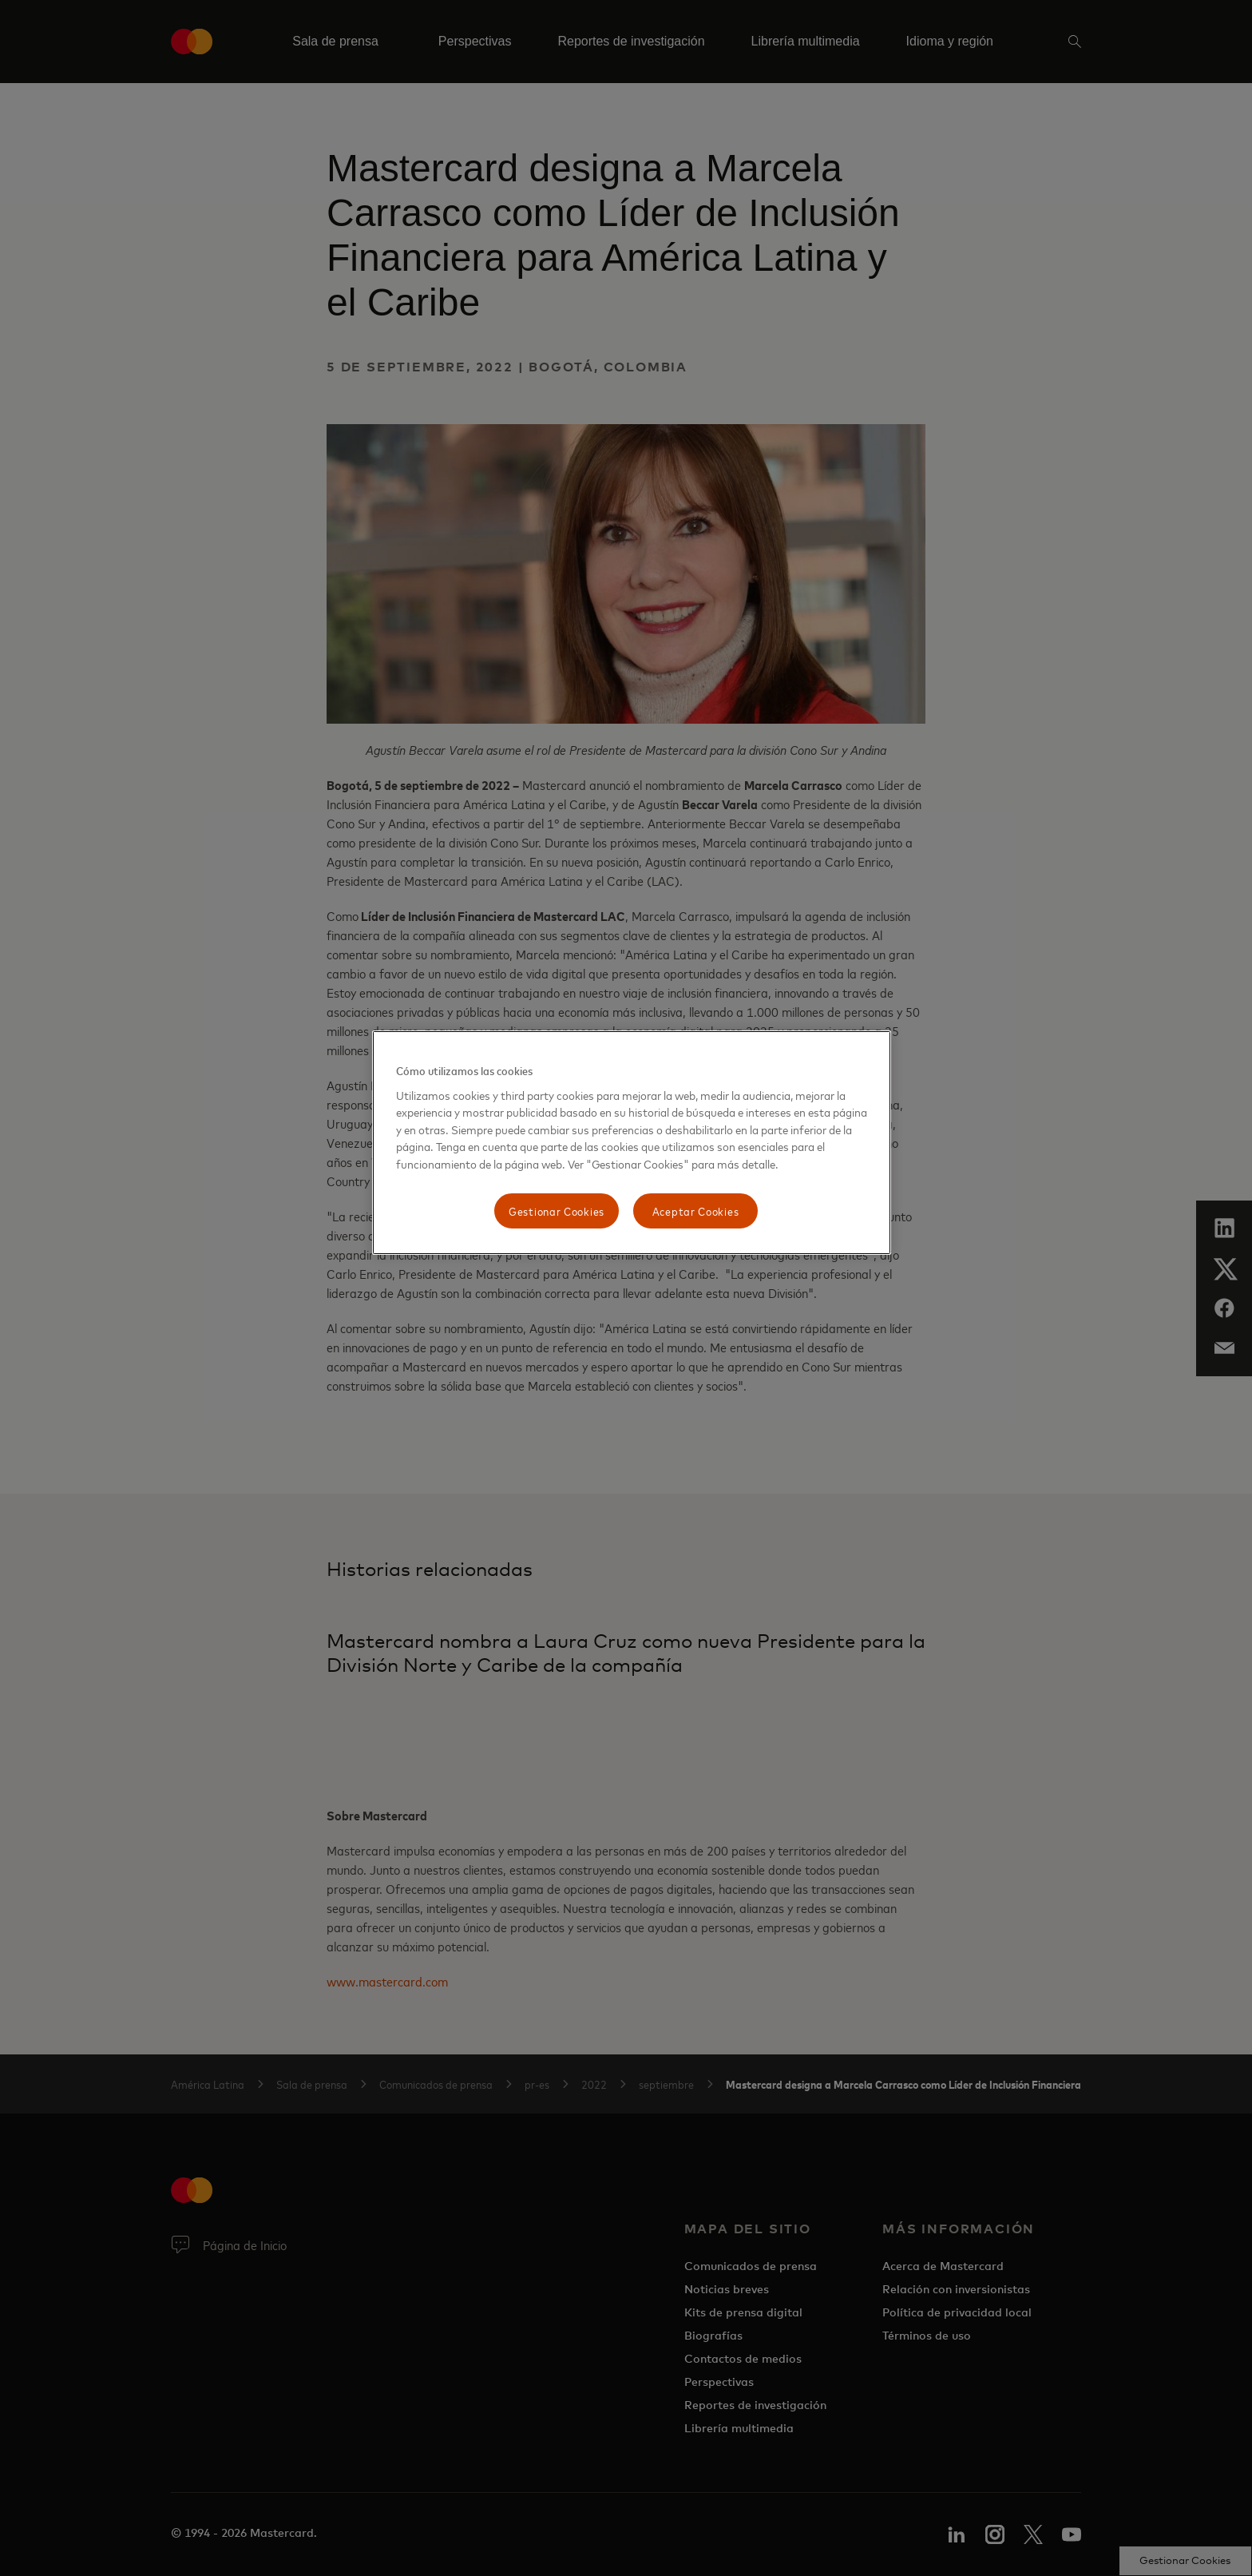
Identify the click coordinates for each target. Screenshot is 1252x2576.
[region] (631, 1142)
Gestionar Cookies (556, 1210)
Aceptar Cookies (695, 1210)
